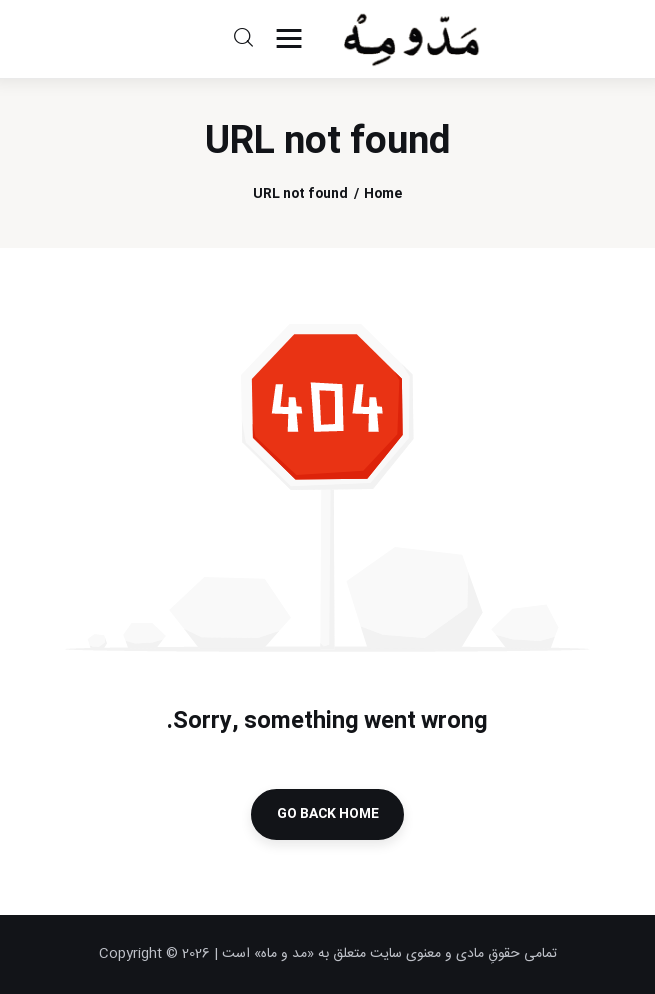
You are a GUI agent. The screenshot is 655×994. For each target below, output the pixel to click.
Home (383, 194)
